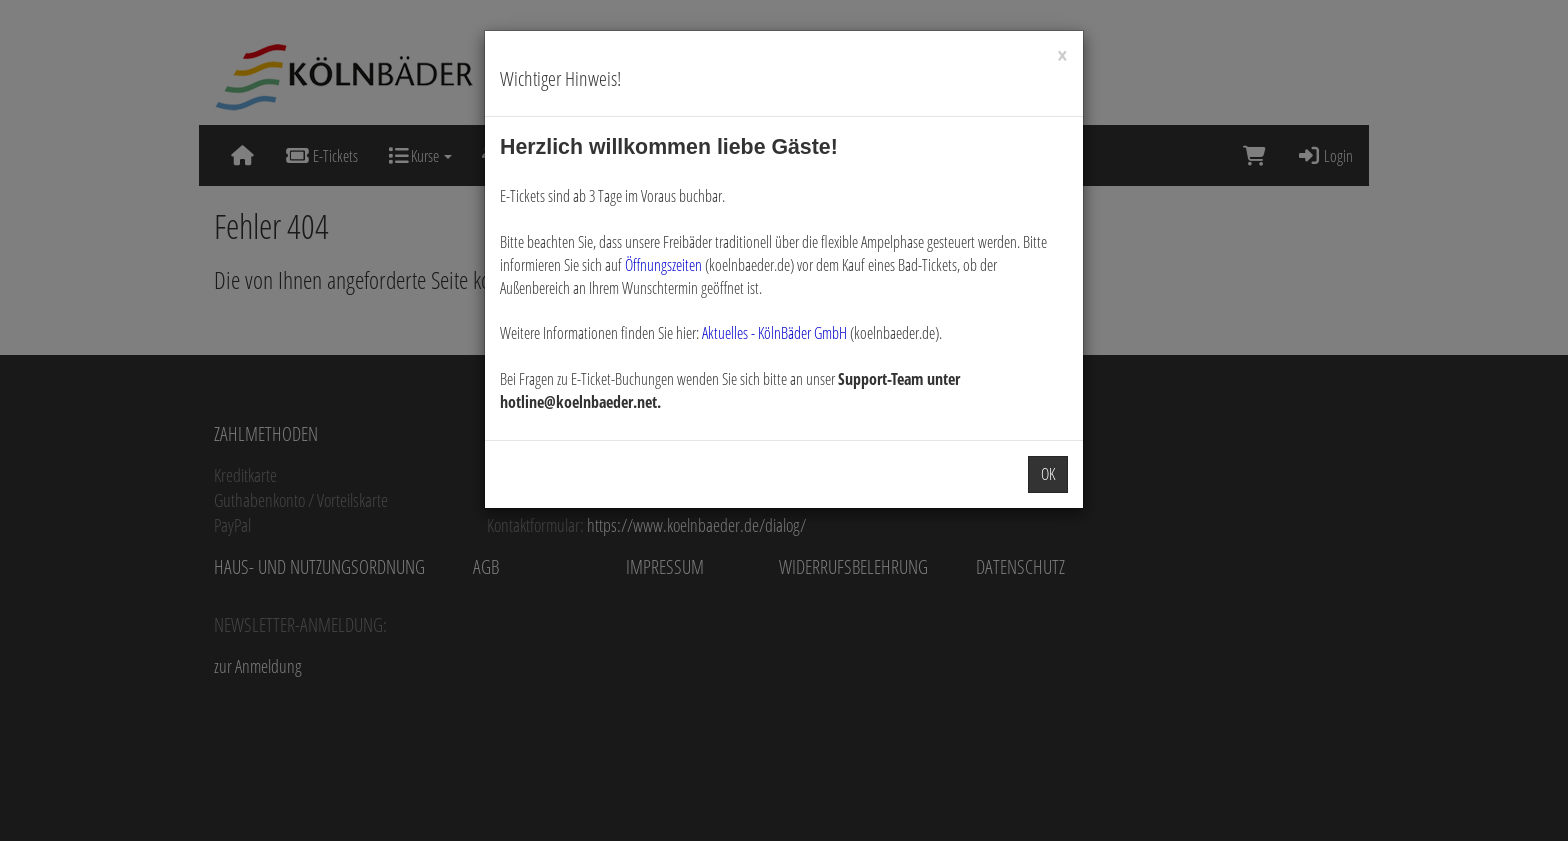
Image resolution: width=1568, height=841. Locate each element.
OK (1048, 474)
